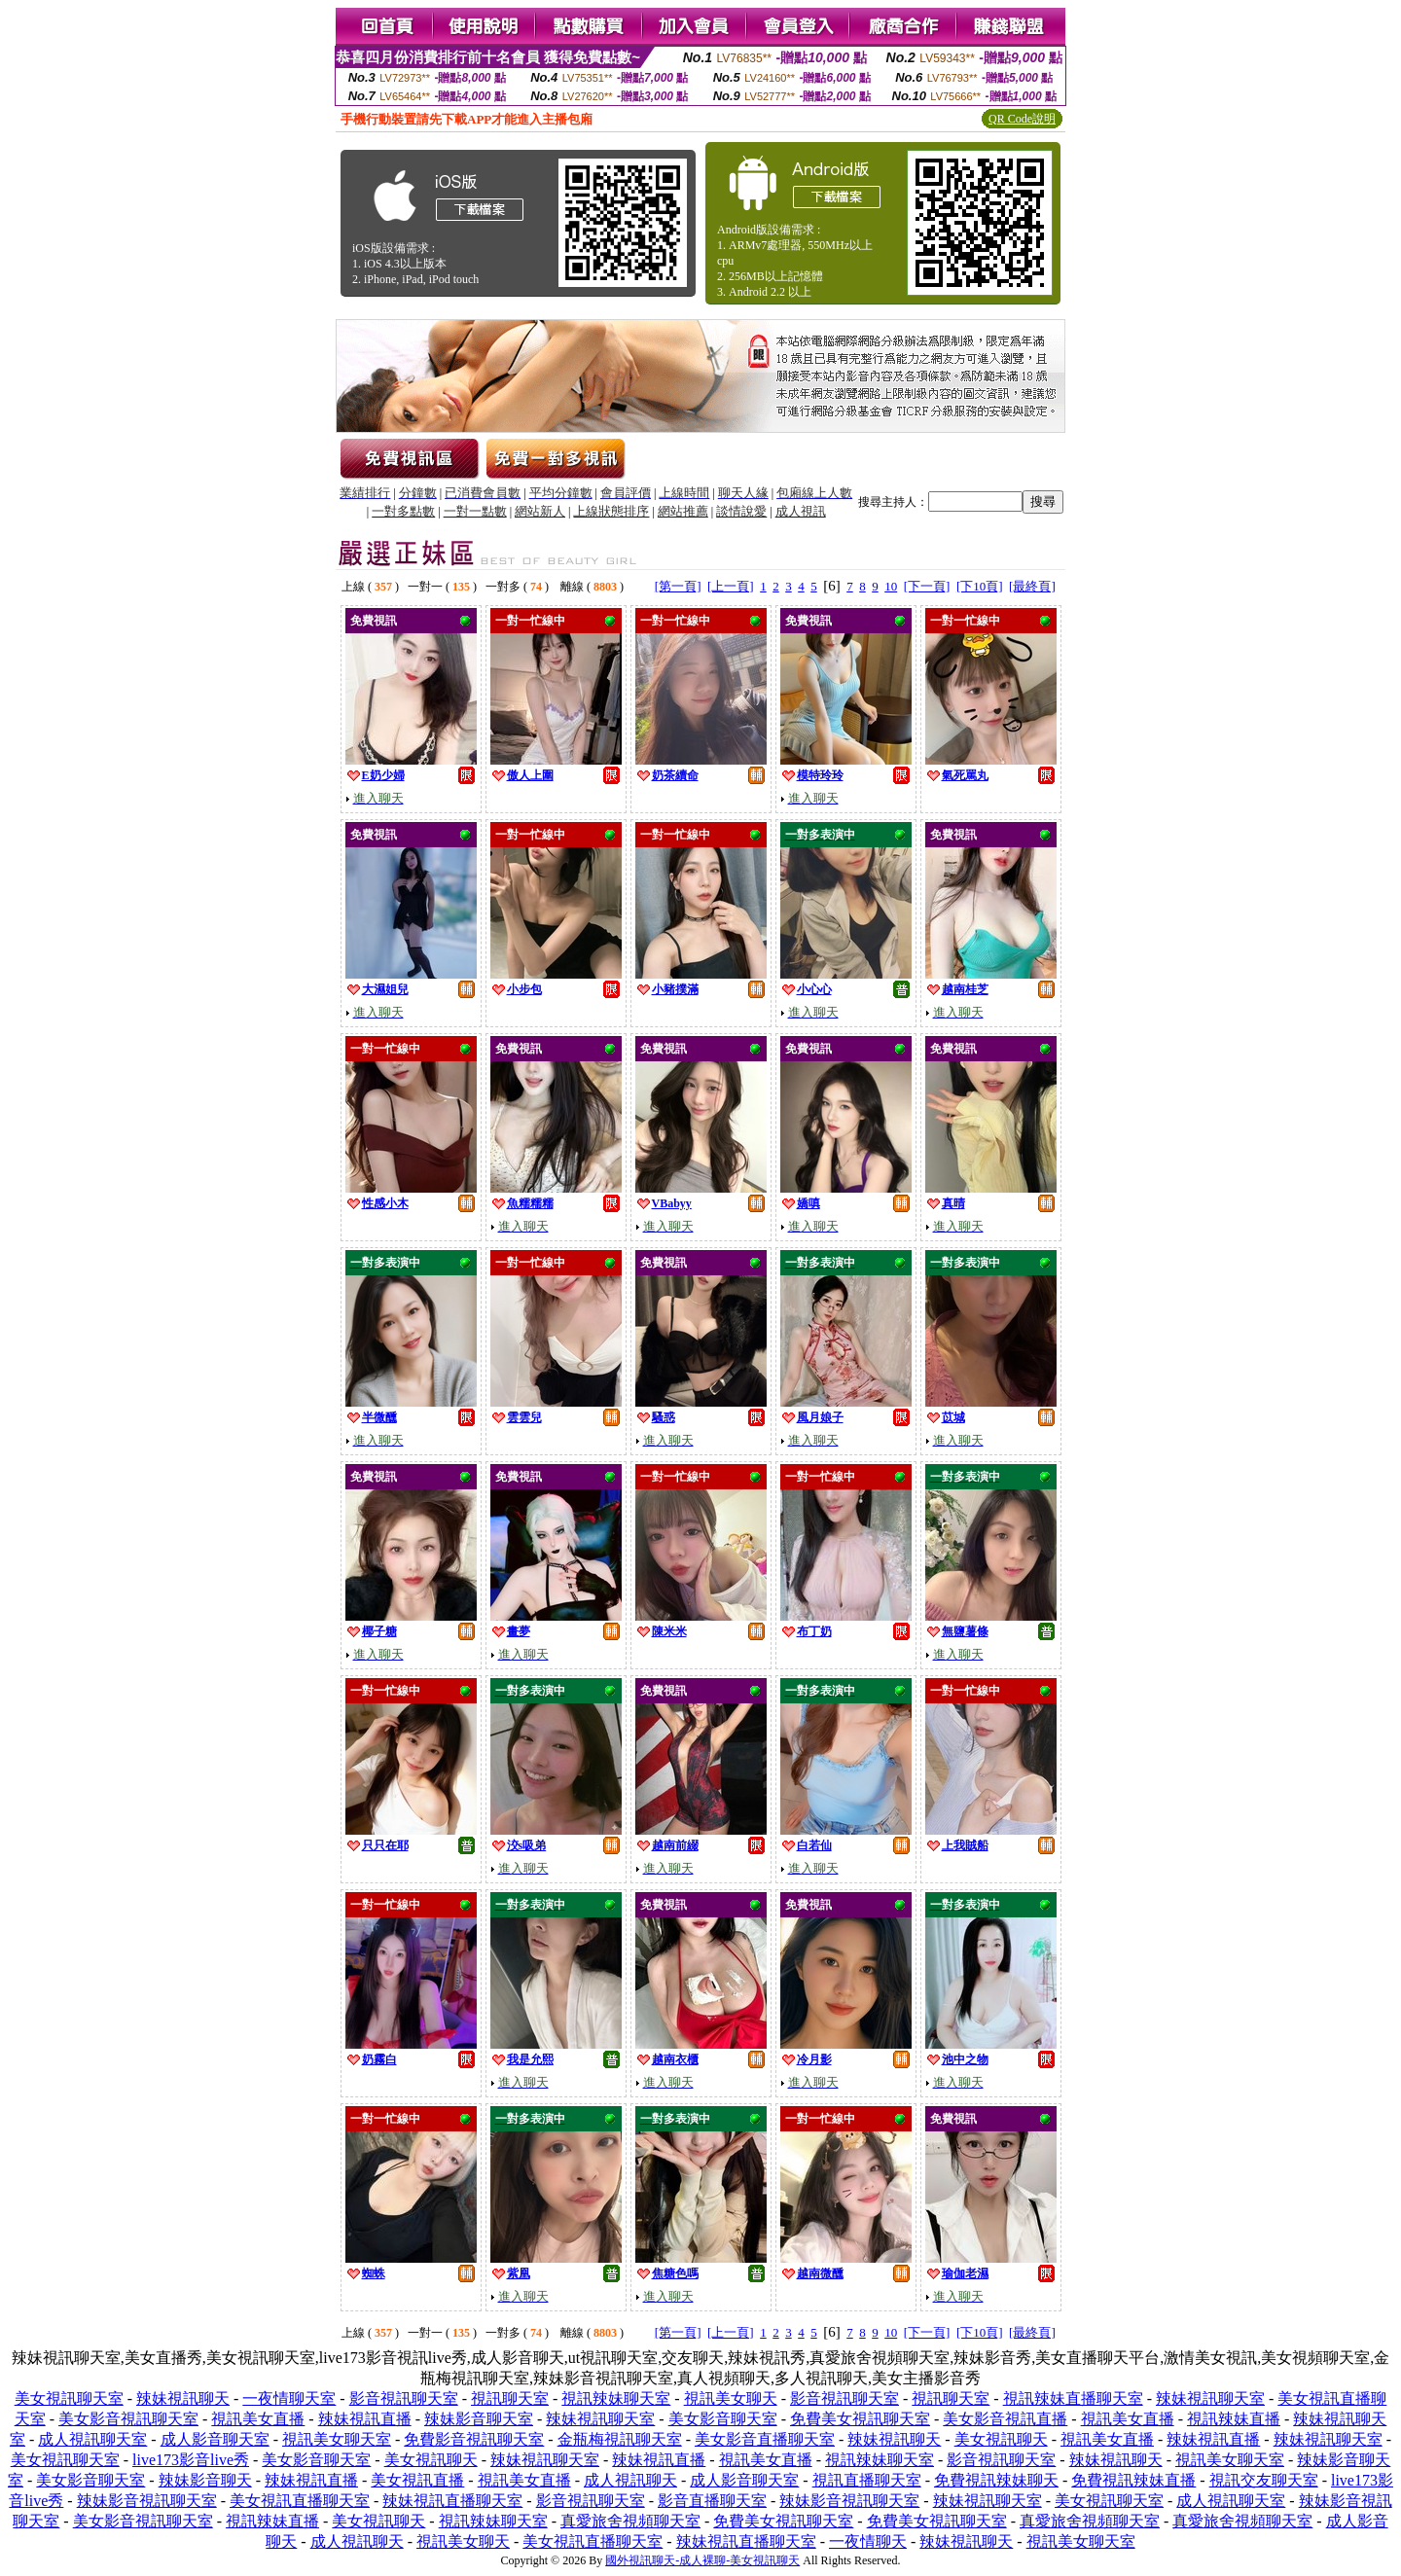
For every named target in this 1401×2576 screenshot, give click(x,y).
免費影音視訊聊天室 (474, 2439)
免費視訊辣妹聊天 (996, 2480)
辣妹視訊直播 (365, 2419)
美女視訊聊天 (1001, 2439)
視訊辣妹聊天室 (615, 2398)
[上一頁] (730, 586)
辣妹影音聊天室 (478, 2419)
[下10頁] (979, 586)
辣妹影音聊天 (205, 2480)
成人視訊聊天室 (92, 2439)
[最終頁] (1032, 586)
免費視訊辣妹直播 (1133, 2480)
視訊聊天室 (510, 2398)
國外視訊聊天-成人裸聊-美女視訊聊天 (702, 2560)
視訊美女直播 (258, 2419)
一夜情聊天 (868, 2541)
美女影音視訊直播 (1005, 2419)
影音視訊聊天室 (403, 2398)
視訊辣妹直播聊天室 (1073, 2398)
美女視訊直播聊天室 (300, 2500)
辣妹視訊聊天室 (1210, 2398)
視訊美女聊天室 (336, 2439)
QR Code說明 (1022, 118)
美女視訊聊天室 (69, 2398)
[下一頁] (927, 586)
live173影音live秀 (190, 2459)
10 (890, 586)
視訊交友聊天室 (1263, 2480)
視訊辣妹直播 (1233, 2419)
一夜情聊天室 (289, 2398)
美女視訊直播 (417, 2480)
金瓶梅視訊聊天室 (619, 2439)
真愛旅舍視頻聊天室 (630, 2521)
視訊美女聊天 (730, 2398)
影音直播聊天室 (712, 2500)
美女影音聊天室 (722, 2419)
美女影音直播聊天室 (765, 2439)
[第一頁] (678, 586)
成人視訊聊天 (630, 2480)
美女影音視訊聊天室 (128, 2419)
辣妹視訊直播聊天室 (452, 2500)
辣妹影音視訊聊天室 (147, 2500)
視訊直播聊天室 (866, 2480)
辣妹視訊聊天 (183, 2398)
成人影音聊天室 (215, 2439)
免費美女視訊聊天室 (860, 2419)
